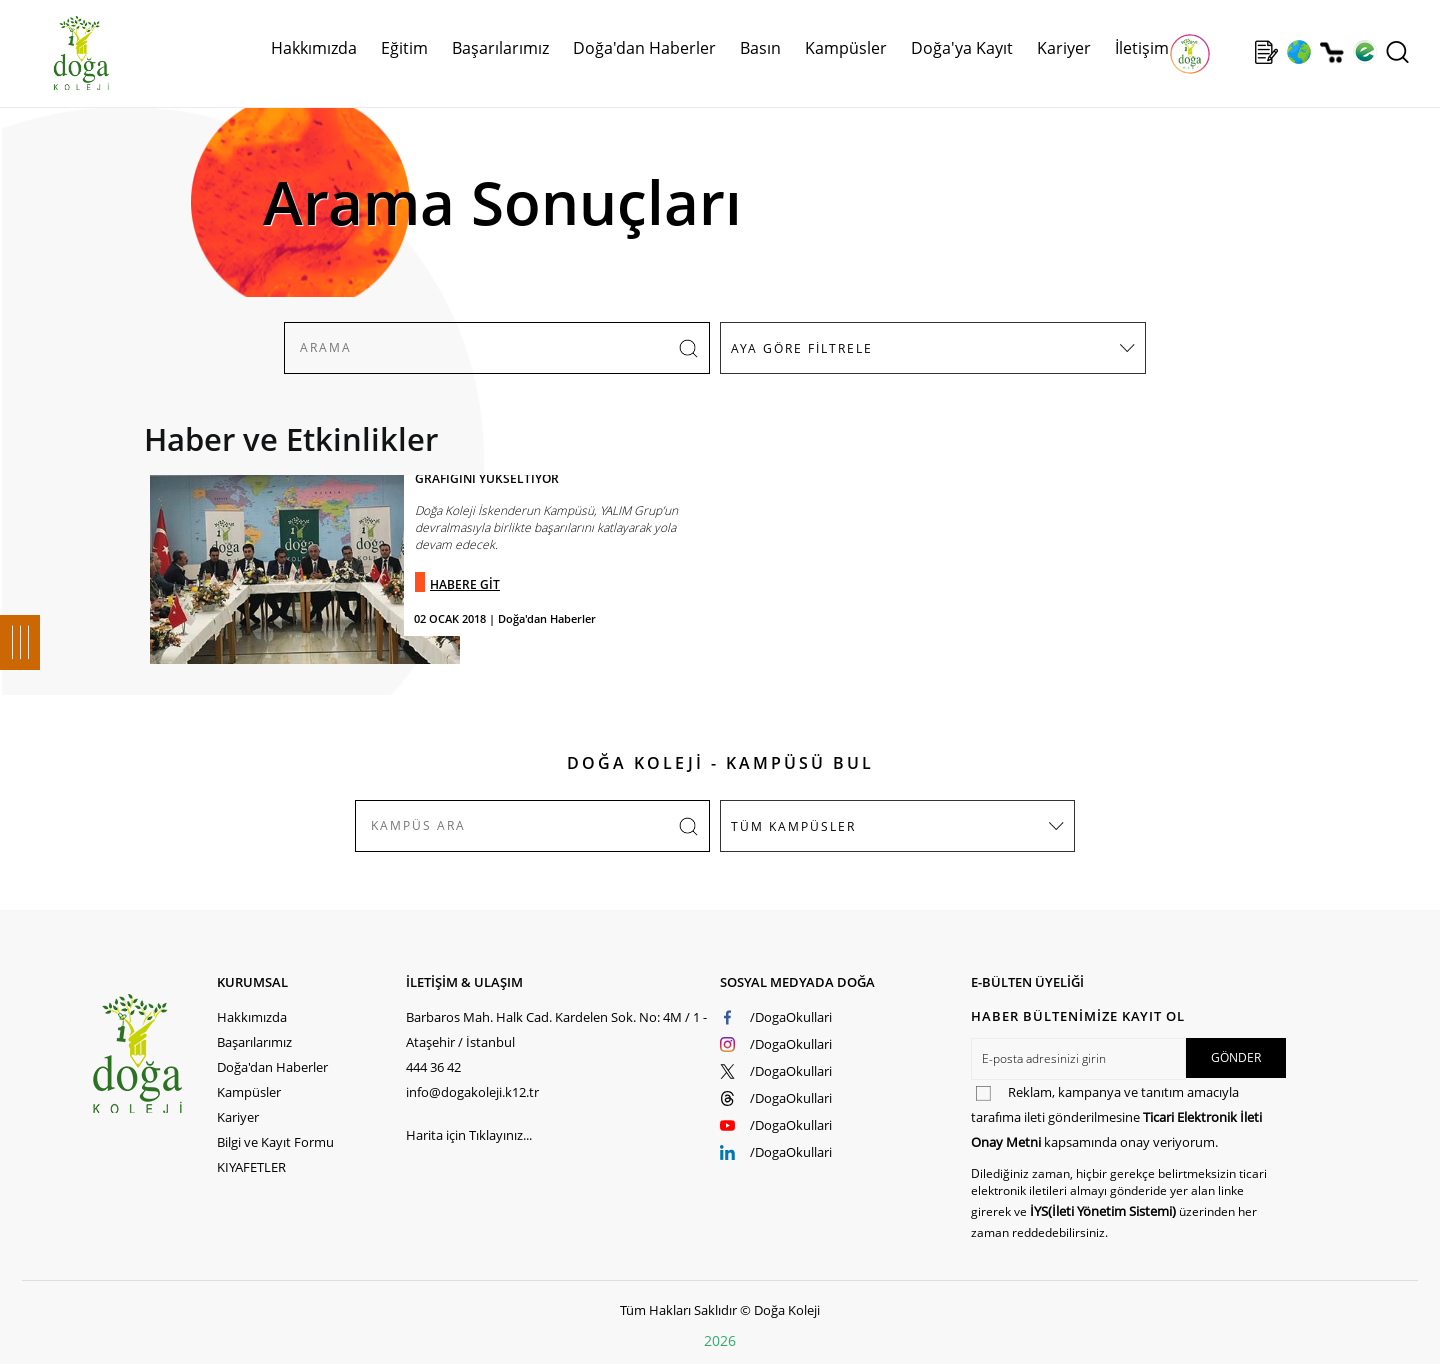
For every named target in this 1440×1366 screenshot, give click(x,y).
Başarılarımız (500, 48)
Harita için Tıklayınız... (469, 1135)
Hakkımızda (314, 48)
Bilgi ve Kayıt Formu (275, 1142)
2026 (720, 1340)
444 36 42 (433, 1067)
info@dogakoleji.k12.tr (472, 1092)
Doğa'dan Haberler (644, 48)
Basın (760, 48)
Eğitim (404, 48)
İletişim (1142, 48)
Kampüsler (846, 48)
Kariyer (1064, 48)
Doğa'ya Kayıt (962, 48)
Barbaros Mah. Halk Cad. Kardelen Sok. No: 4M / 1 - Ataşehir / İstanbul (556, 1029)
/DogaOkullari (791, 1017)
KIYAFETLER (251, 1167)
